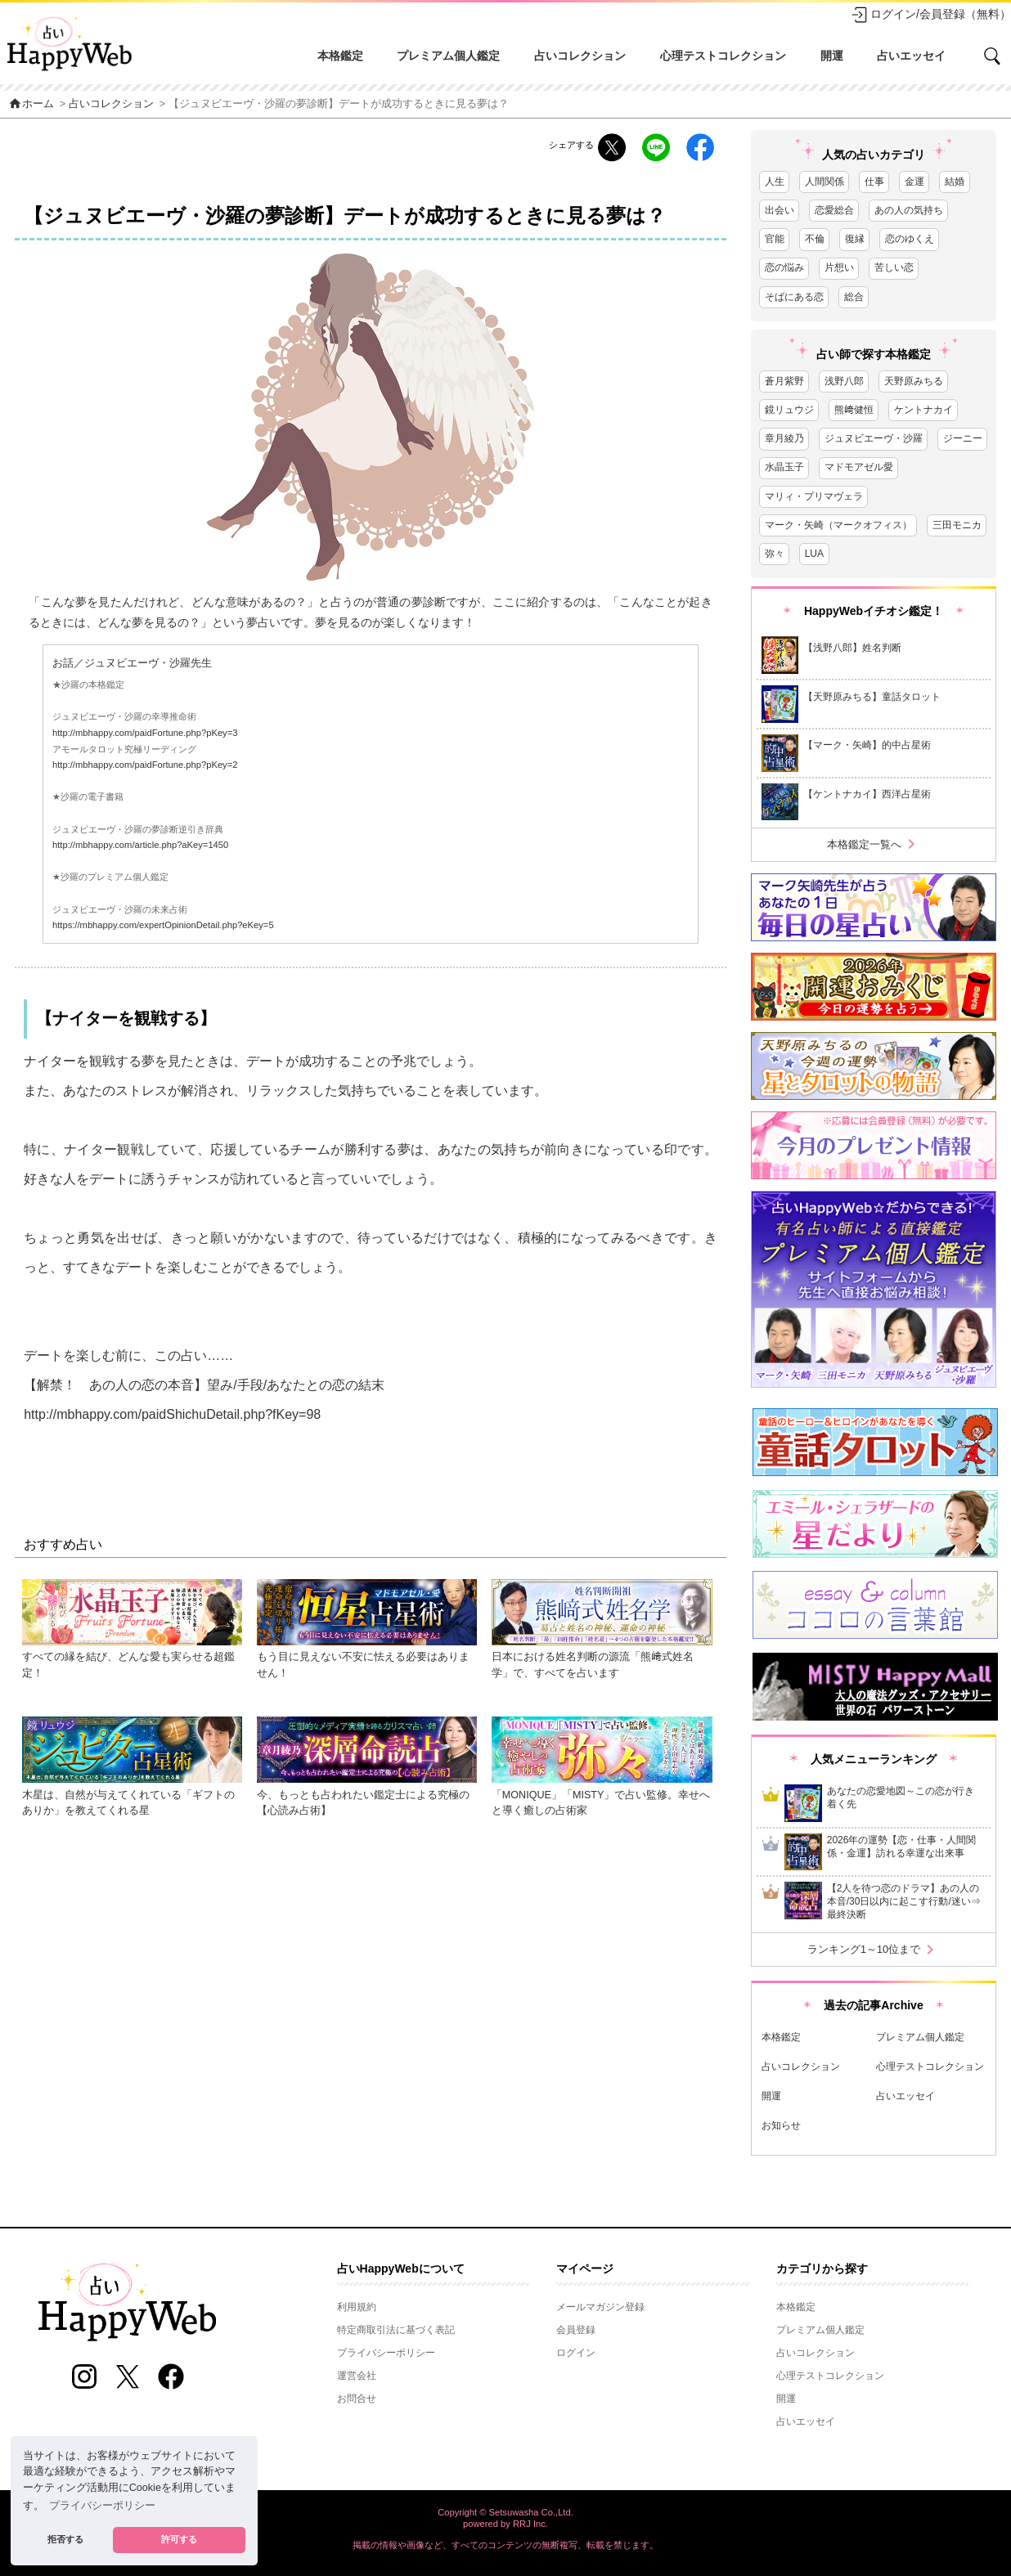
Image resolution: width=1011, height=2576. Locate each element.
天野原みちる (913, 381)
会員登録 (575, 2330)
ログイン (575, 2352)
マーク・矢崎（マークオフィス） (838, 525)
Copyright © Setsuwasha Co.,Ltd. (505, 2512)
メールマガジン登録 (600, 2307)
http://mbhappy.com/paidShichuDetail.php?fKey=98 (172, 1414)
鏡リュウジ (789, 409)
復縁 (855, 239)
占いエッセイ (911, 55)
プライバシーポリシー (386, 2352)
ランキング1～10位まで (873, 1950)
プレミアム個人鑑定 (448, 55)
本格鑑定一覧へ (874, 844)
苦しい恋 (894, 267)
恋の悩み (784, 267)
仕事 (874, 181)
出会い (779, 210)
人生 (774, 181)
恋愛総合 (834, 210)
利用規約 (356, 2307)
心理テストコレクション (723, 55)
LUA (814, 553)
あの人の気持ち (908, 210)
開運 (831, 55)
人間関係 (824, 181)
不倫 (815, 239)
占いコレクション (580, 55)
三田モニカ (957, 525)
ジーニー (962, 438)
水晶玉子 (784, 467)
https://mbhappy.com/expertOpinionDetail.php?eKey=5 (163, 925)
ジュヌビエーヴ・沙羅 (874, 438)
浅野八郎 (844, 381)
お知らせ (781, 2125)
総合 (854, 297)
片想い (839, 267)
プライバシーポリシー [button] (102, 2505)
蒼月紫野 (784, 381)
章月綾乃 (784, 438)
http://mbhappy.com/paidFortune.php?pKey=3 (145, 733)
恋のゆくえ (909, 239)
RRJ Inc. (530, 2524)
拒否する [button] (65, 2539)
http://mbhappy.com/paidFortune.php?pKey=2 (145, 765)
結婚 (954, 181)
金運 (914, 181)
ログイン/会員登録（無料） (931, 15)
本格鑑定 (340, 55)
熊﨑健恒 (854, 409)
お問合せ (356, 2398)
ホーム (31, 104)
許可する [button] (179, 2539)
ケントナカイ (923, 409)
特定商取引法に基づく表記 (396, 2330)
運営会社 (356, 2375)
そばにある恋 (794, 297)
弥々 (774, 553)
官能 (774, 239)
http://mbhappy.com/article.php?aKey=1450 (140, 845)
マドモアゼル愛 (859, 467)
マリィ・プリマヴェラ (814, 496)
